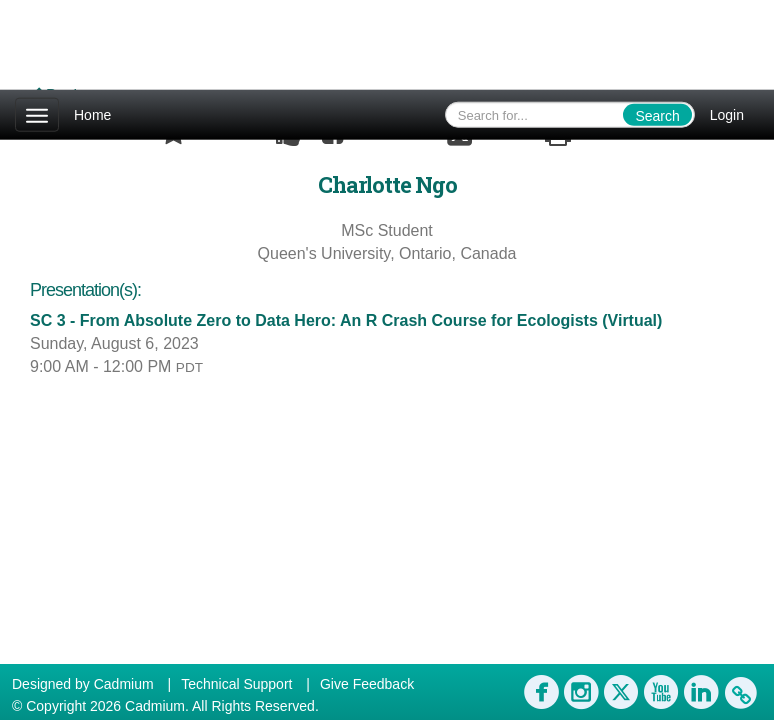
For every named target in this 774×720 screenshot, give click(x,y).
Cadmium (124, 684)
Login (727, 115)
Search (657, 116)
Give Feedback (367, 684)
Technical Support (236, 684)
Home (92, 115)
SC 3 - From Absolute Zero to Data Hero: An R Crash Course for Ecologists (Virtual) (346, 320)
